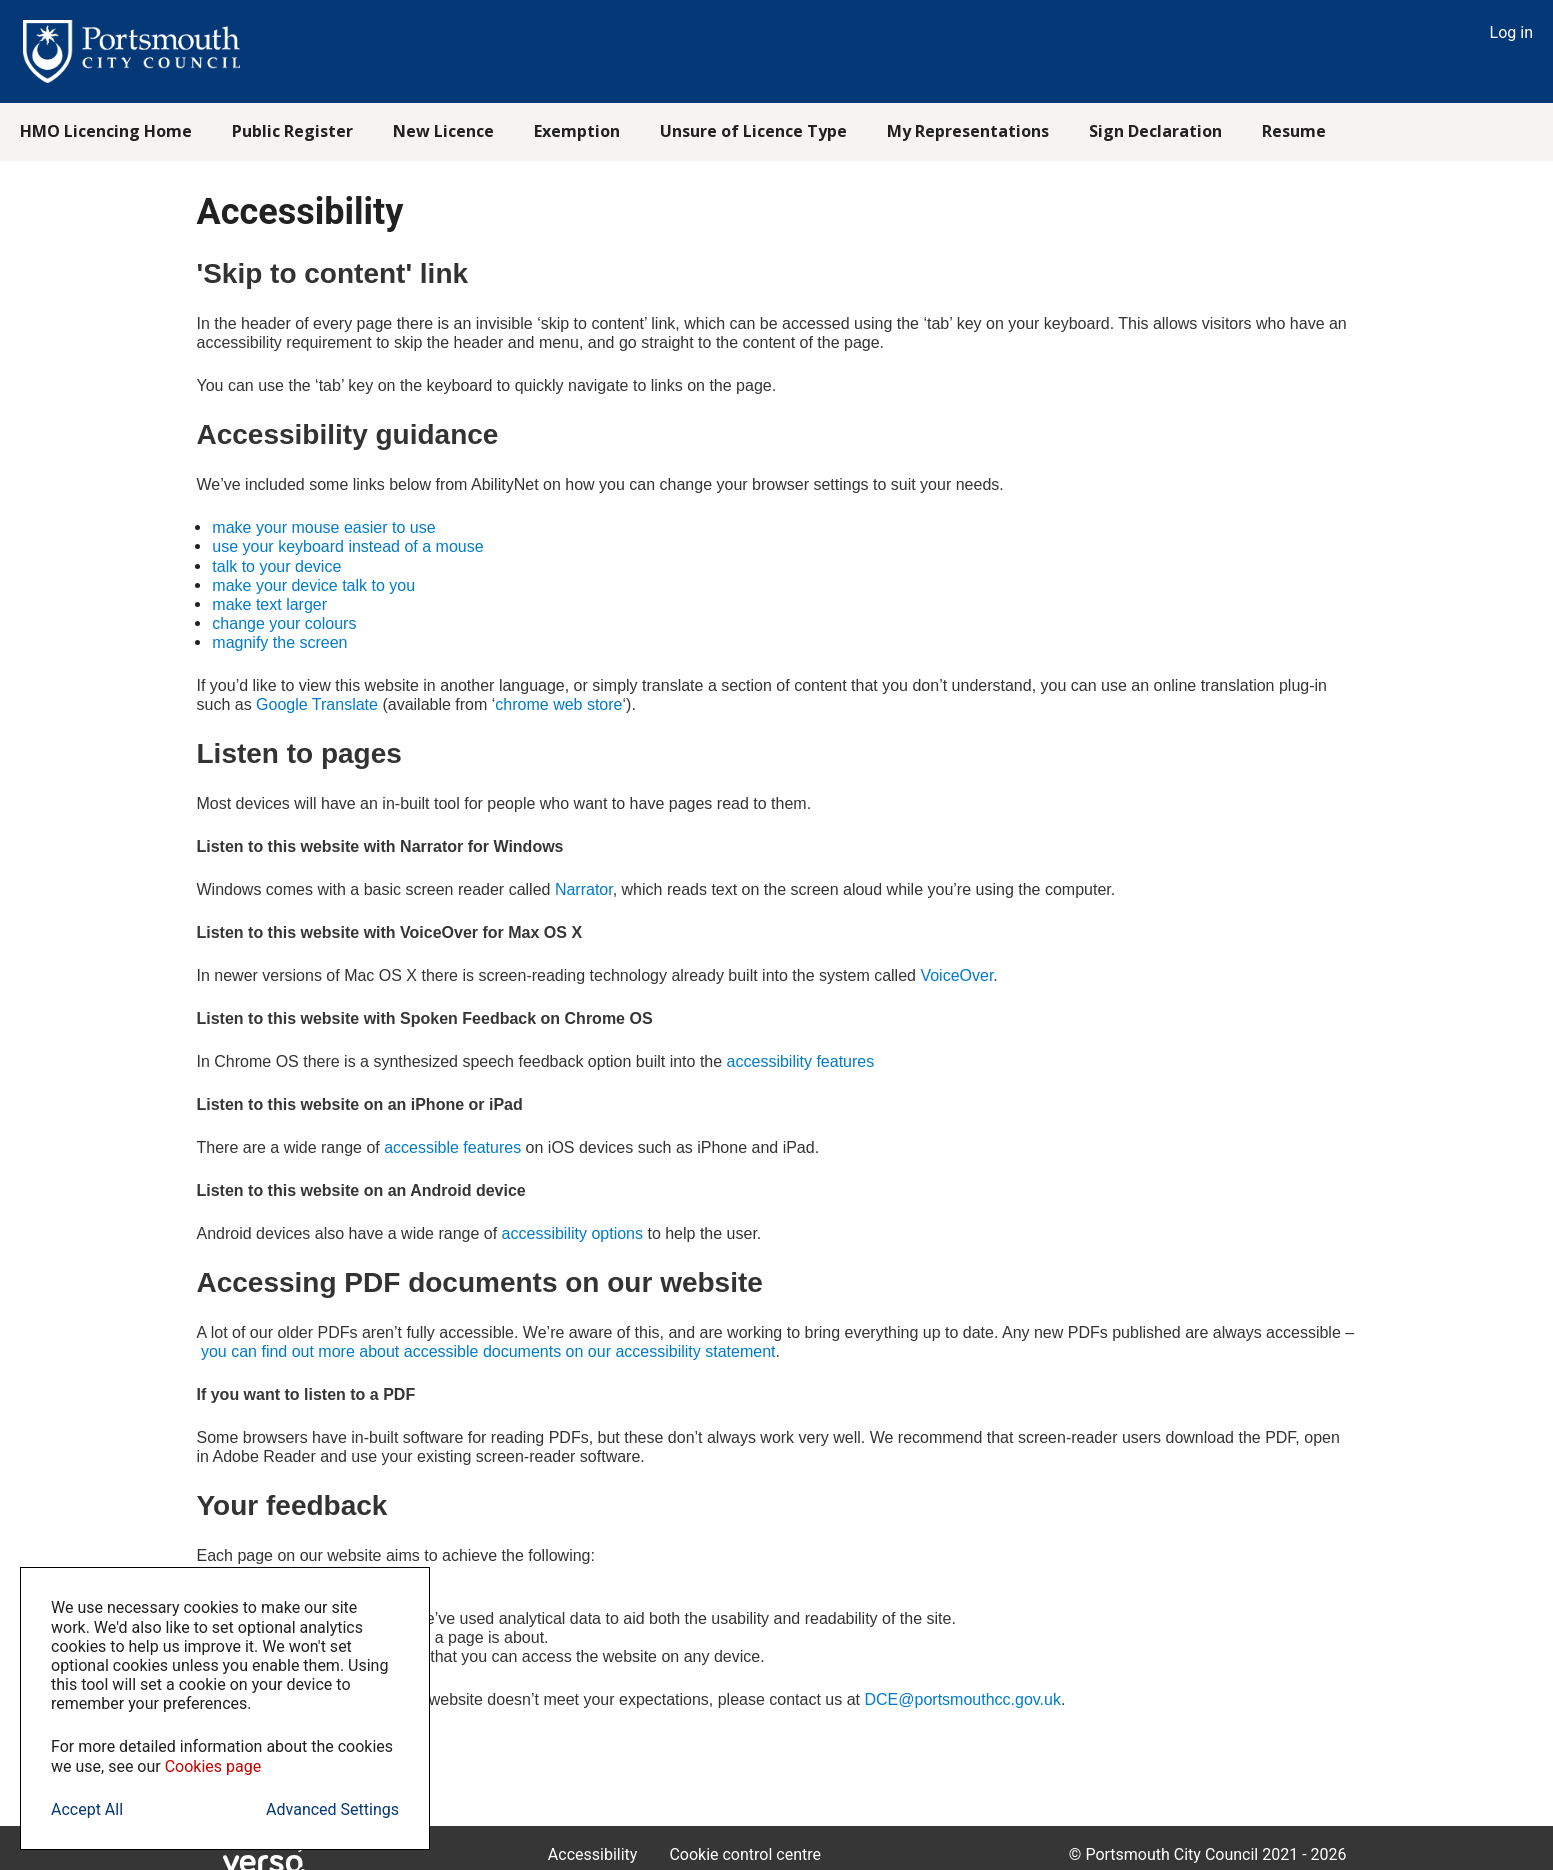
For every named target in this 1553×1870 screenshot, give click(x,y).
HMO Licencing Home (106, 131)
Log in (1511, 32)
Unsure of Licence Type (753, 131)
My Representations (968, 131)
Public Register (292, 131)
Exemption (577, 131)
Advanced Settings (332, 1809)
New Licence (443, 131)
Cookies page (213, 1766)
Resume (1294, 131)
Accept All (87, 1809)
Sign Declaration (1155, 131)
